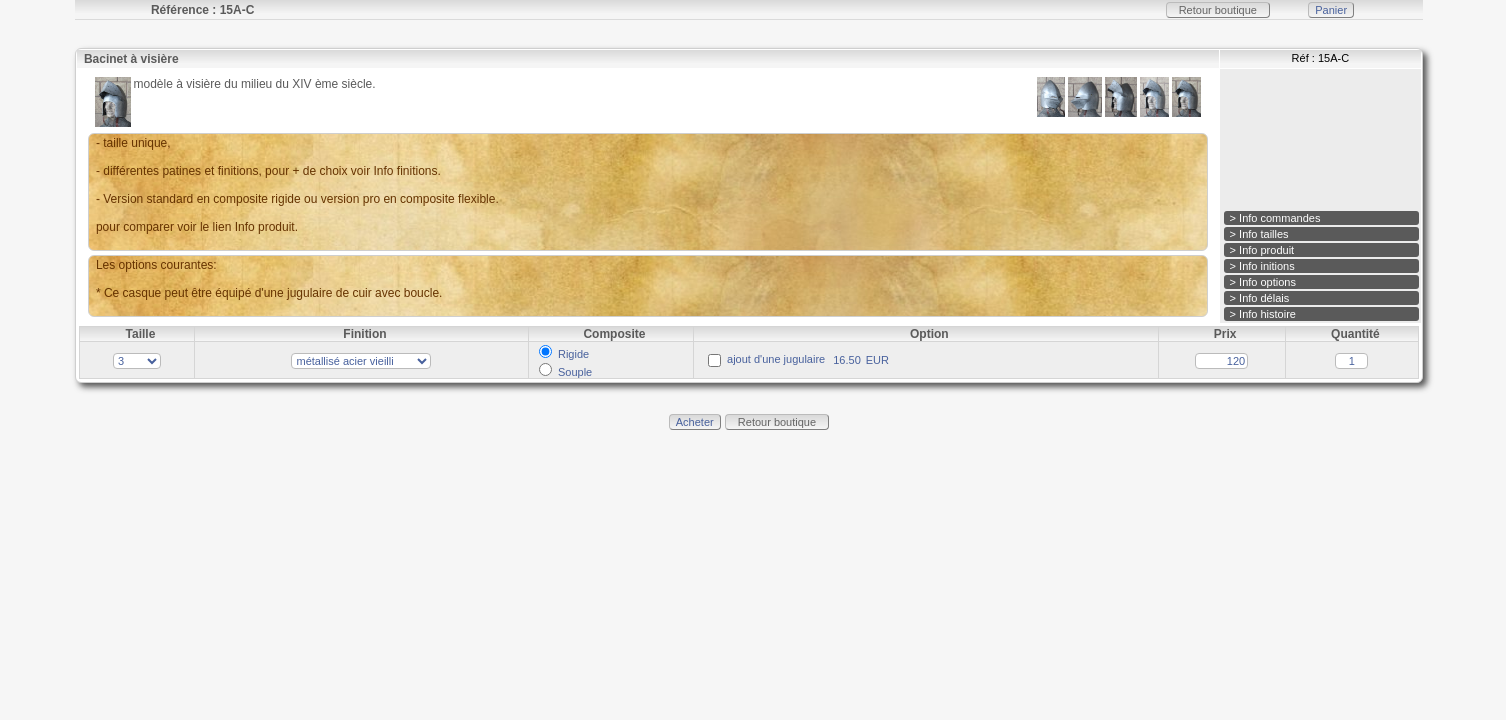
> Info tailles (1259, 234)
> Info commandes (1275, 218)
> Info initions (1262, 266)
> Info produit (1262, 250)
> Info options (1263, 282)
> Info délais (1260, 298)
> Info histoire (1263, 314)
